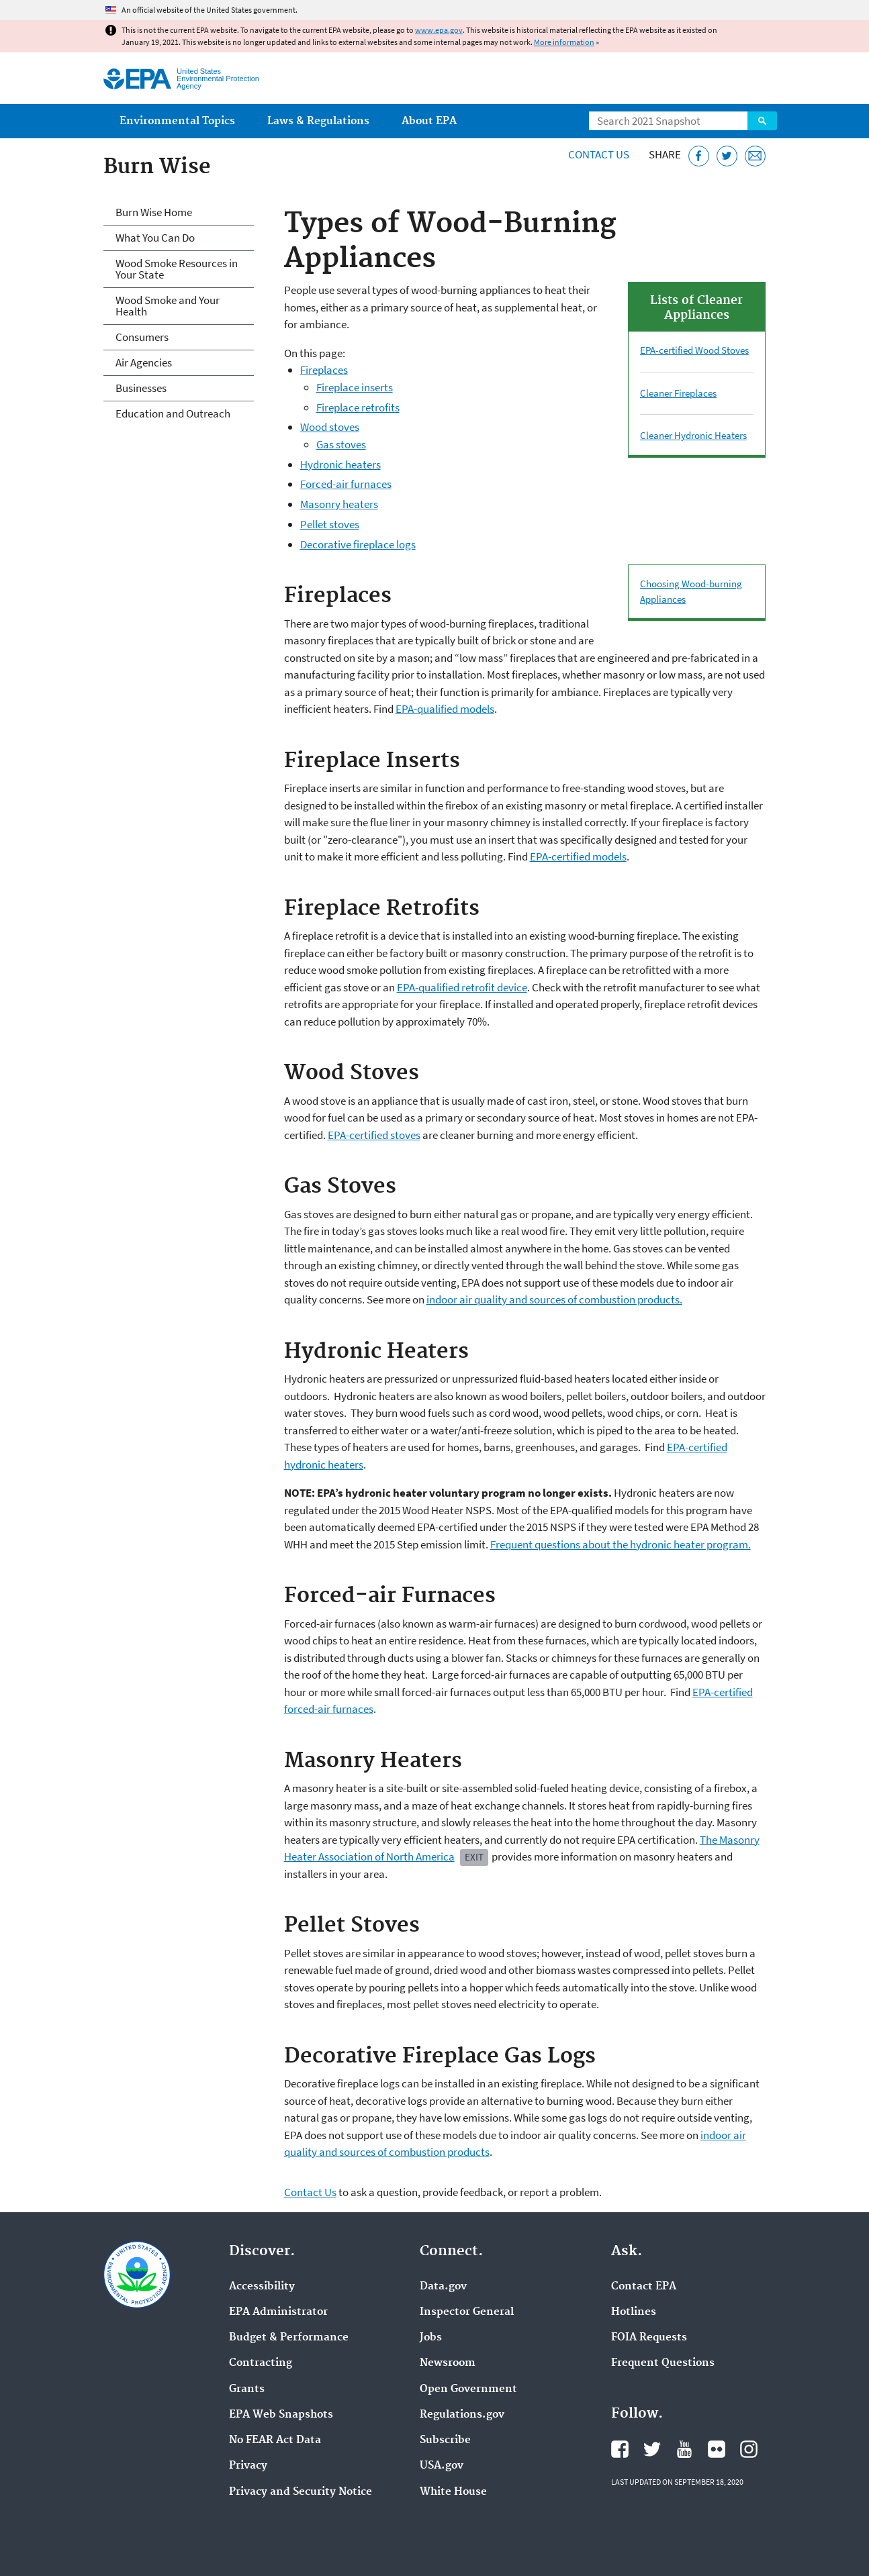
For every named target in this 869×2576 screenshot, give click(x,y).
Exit (474, 1856)
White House (453, 2492)
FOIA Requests (649, 2338)
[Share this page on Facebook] (698, 156)
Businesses (141, 388)
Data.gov (443, 2287)
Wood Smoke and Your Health (168, 306)
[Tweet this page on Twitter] (727, 156)
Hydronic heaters (340, 464)
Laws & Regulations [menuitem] (318, 121)
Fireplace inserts (354, 387)
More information (564, 42)
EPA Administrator (278, 2312)
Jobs (431, 2338)
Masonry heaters (339, 504)
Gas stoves (341, 444)
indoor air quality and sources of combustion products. (554, 1299)
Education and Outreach (173, 413)
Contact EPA (643, 2287)
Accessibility (262, 2287)
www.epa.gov (439, 30)
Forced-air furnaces (346, 484)
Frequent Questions (663, 2363)
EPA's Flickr (716, 2449)
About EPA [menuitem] (429, 121)
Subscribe (445, 2440)
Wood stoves (329, 426)
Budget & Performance (289, 2338)
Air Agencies (144, 362)
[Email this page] (755, 156)
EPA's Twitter (652, 2449)
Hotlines (633, 2312)
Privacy (248, 2466)
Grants (247, 2389)
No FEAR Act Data (275, 2440)
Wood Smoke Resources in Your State (177, 269)
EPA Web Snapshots (281, 2415)
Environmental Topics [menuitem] (177, 121)
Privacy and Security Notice (300, 2492)
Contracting (260, 2363)
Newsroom (447, 2363)
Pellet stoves (329, 524)
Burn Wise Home (154, 212)
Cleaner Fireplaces (678, 393)
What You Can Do (155, 237)
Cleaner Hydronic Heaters (693, 435)
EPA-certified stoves (374, 1135)
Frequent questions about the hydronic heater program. (620, 1544)
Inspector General (467, 2312)
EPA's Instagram (749, 2449)
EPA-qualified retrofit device (462, 987)
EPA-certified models (578, 856)
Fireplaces (324, 369)
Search (762, 120)
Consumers (142, 337)
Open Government (468, 2389)
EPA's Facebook (620, 2449)
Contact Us (598, 154)
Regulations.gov (462, 2415)
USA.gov (441, 2466)
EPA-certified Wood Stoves (694, 350)
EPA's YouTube (684, 2449)
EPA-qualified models (445, 708)
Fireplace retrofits (358, 407)
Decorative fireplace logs (358, 544)
